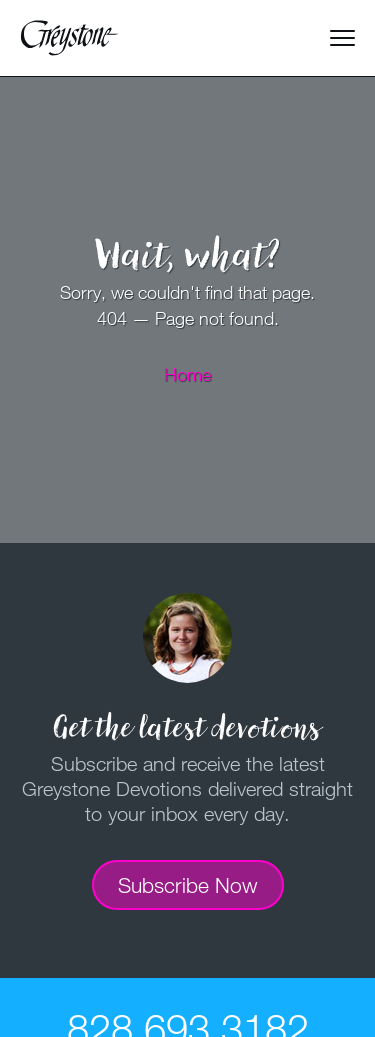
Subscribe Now (188, 885)
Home (187, 374)
